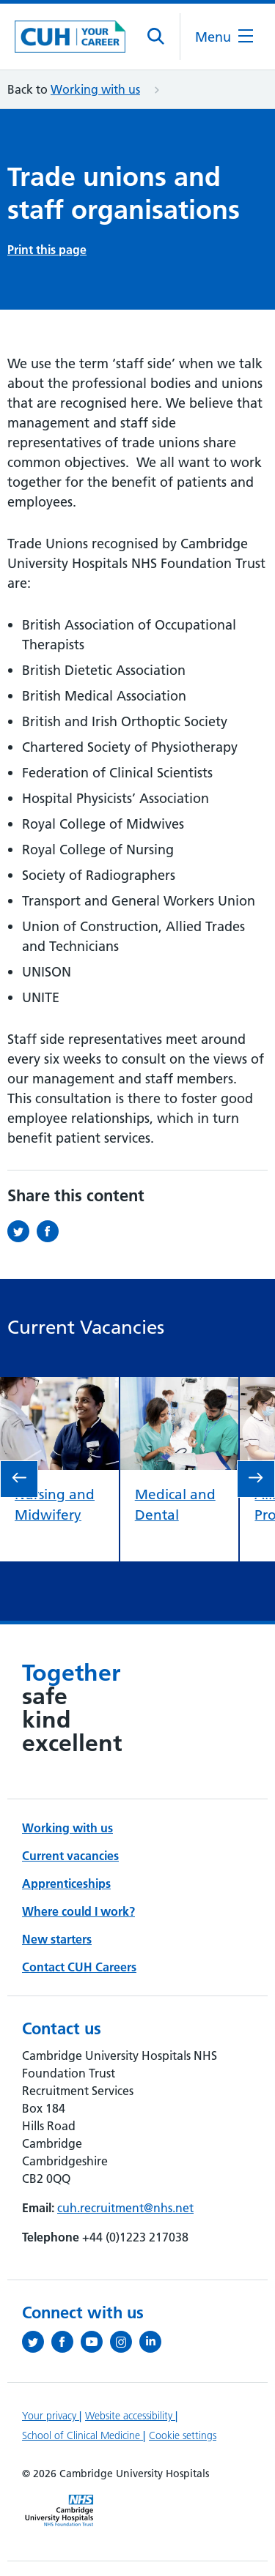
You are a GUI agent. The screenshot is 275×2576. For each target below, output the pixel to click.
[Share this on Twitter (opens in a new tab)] (22, 1231)
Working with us (95, 89)
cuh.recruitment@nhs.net (125, 2207)
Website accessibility (130, 2415)
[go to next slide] (256, 1479)
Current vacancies (70, 1855)
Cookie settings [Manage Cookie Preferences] (182, 2435)
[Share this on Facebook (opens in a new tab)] (51, 1231)
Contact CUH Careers (79, 1967)
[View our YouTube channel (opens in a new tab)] (95, 2342)
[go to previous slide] (19, 1479)
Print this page (47, 249)
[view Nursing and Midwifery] (59, 1386)
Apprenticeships (66, 1883)
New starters (57, 1939)
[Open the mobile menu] (224, 37)
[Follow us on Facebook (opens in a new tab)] (66, 2342)
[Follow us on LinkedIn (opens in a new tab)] (154, 2342)
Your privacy (50, 2415)
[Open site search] (156, 36)
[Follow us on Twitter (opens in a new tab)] (36, 2342)
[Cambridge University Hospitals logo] (70, 36)
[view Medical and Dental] (179, 1386)
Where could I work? (78, 1911)
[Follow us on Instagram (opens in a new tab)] (124, 2342)
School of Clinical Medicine (82, 2435)
